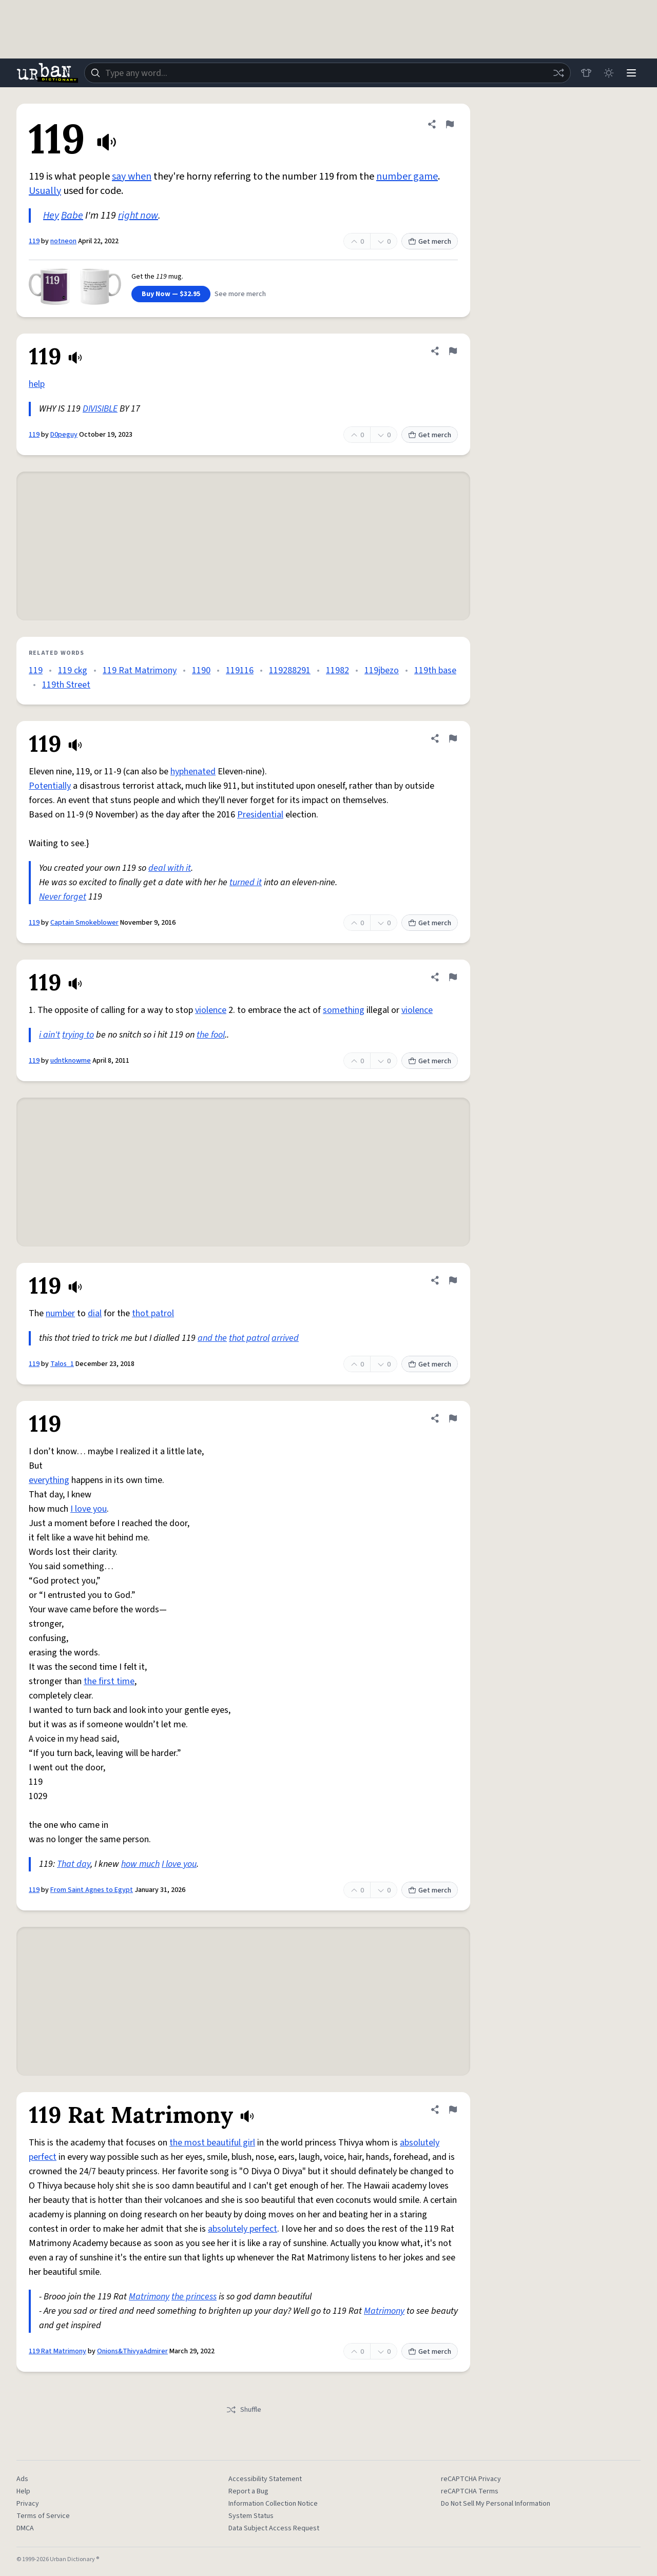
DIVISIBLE (100, 408)
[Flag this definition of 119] (449, 124)
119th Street (66, 684)
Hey (51, 215)
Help (23, 2491)
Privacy (27, 2504)
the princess (194, 2296)
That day (73, 1864)
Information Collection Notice (273, 2504)
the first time (109, 1681)
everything (49, 1480)
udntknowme (70, 1061)
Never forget (62, 896)
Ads (22, 2479)
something (343, 1010)
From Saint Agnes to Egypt (91, 1890)
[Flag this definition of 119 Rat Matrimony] (453, 2109)
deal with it (169, 868)
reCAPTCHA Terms (469, 2491)
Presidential (260, 814)
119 (34, 241)
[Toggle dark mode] (609, 73)
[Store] (586, 73)
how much (140, 1864)
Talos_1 (62, 1364)
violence (210, 1010)
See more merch (240, 294)
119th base (435, 670)
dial (95, 1313)
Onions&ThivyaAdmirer (132, 2351)
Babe (72, 215)
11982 (337, 670)
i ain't (49, 1034)
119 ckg (72, 670)
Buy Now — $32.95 (171, 294)
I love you (88, 1508)
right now (138, 215)
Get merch (429, 242)
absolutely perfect (242, 2228)
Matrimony (149, 2296)
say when (131, 176)
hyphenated (193, 771)
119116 (240, 670)
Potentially (50, 785)
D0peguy (64, 435)
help (37, 384)
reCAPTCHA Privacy (471, 2479)
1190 (201, 670)
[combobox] (327, 73)
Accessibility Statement (265, 2479)
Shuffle (243, 2410)
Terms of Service (43, 2516)
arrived (285, 1338)
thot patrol (153, 1313)
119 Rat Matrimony (140, 670)
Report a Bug (248, 2491)
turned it (245, 882)
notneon (63, 241)
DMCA (25, 2528)
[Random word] (558, 73)
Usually (45, 191)
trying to (78, 1034)
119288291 (290, 670)
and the (212, 1338)
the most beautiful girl (212, 2142)
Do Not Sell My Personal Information (495, 2504)
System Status (251, 2516)
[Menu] (631, 73)
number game (407, 176)
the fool (211, 1034)
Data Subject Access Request (273, 2528)
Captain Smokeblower (84, 923)
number (60, 1313)
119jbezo (381, 670)
